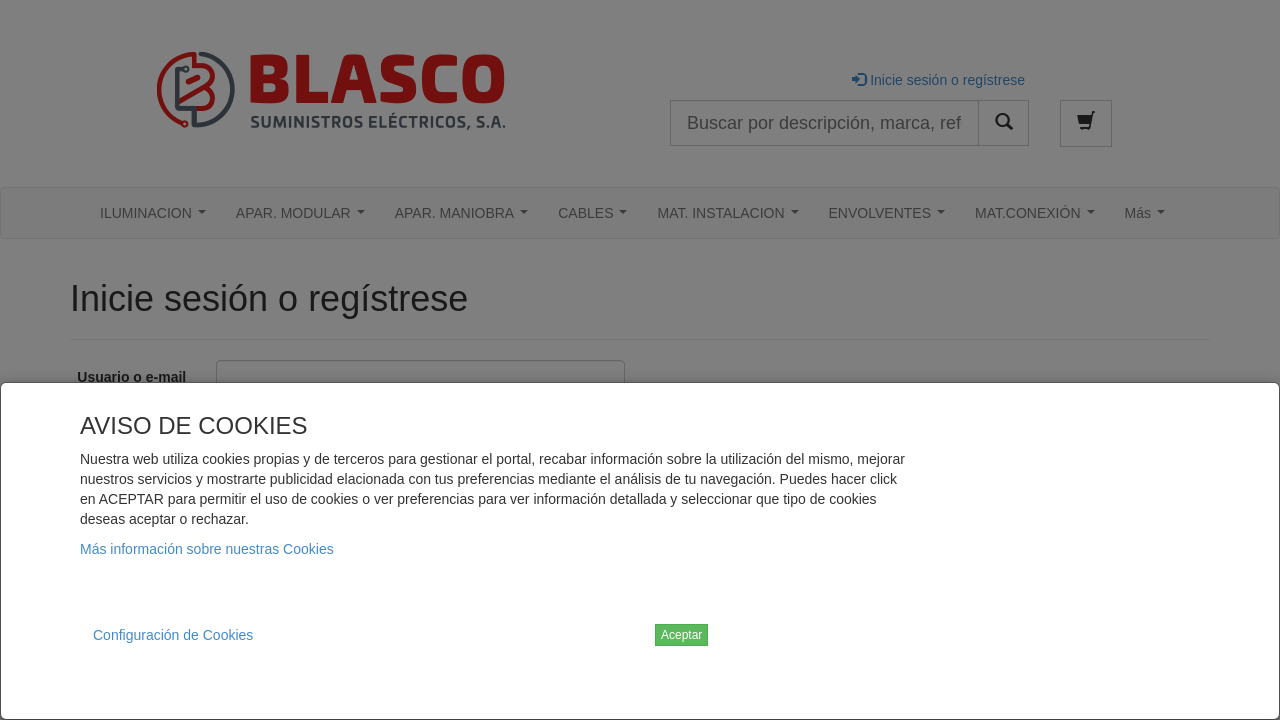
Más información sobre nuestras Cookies (207, 549)
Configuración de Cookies (173, 635)
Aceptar (681, 635)
